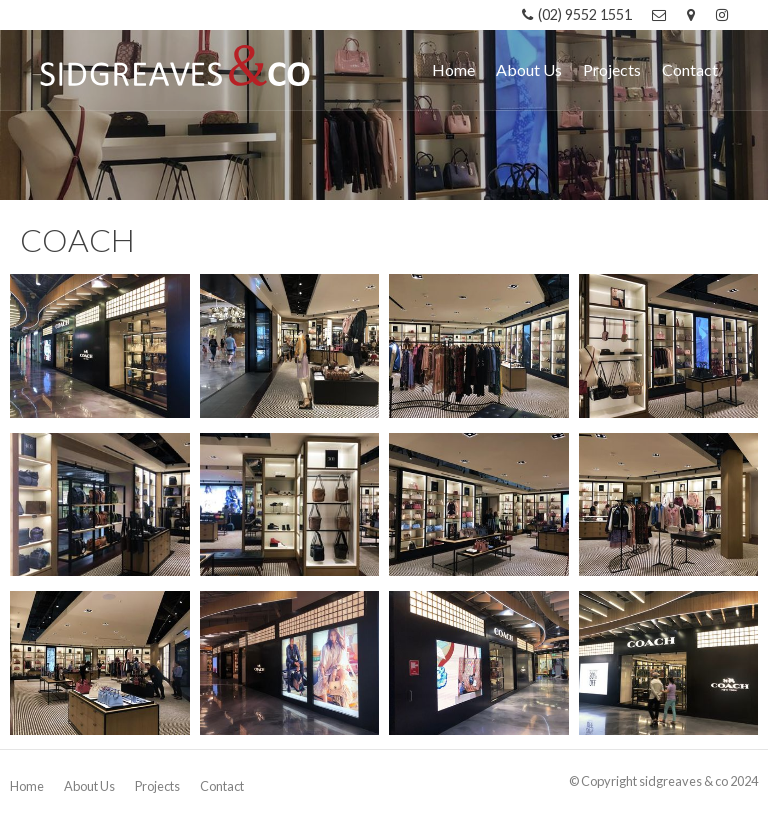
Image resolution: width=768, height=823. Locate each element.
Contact (222, 786)
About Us (89, 786)
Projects (157, 786)
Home (27, 786)
